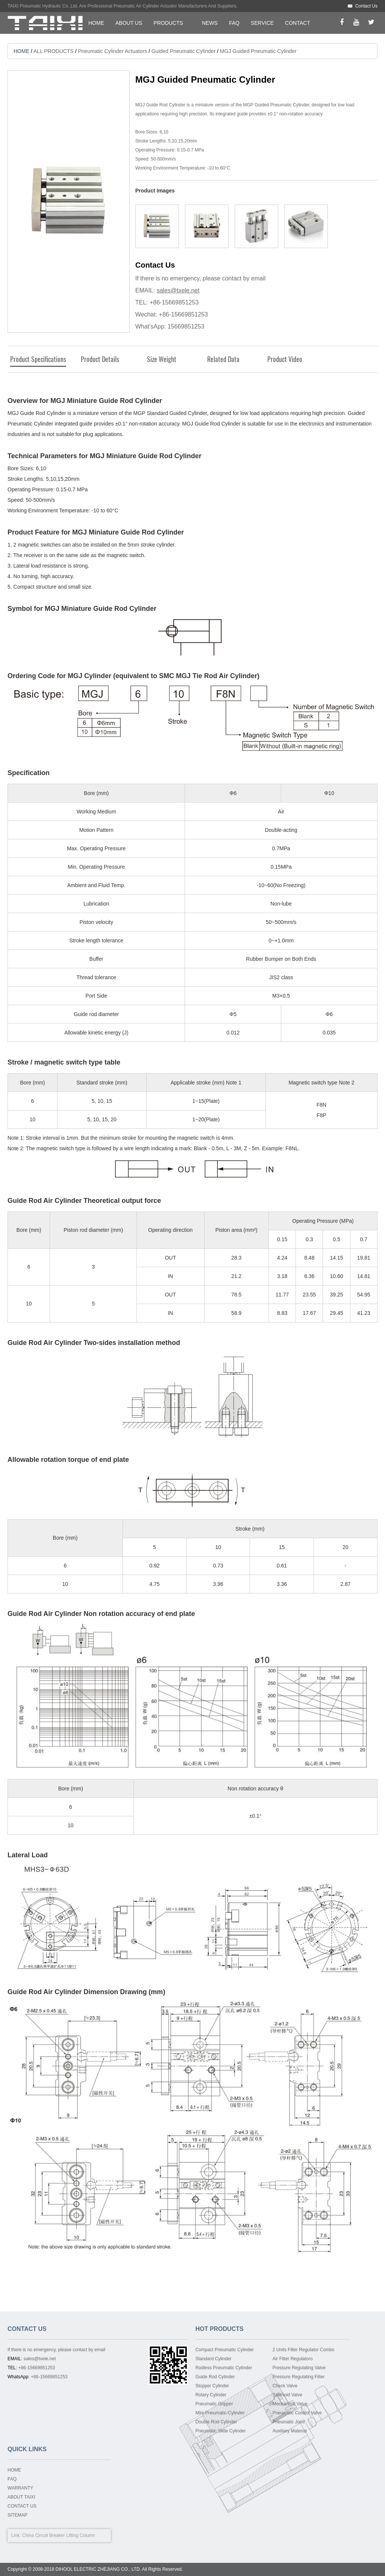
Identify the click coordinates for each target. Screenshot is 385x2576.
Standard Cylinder (214, 2358)
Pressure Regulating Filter (299, 2376)
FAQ (234, 23)
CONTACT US (22, 2506)
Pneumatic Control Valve (297, 2412)
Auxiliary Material (290, 2431)
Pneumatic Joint (289, 2422)
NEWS (210, 23)
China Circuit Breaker (43, 2535)
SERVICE (262, 23)
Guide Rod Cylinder (215, 2376)
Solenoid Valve (287, 2394)
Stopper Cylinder (212, 2385)
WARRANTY (20, 2488)
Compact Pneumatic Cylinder (225, 2349)
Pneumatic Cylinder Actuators (112, 51)
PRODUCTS (168, 23)
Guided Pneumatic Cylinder (183, 51)
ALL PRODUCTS (53, 51)
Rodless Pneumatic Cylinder (224, 2367)
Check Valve (285, 2385)
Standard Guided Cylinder (177, 413)
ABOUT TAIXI (21, 2497)
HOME (96, 23)
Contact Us (366, 6)
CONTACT (297, 23)
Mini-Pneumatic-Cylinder (220, 2412)
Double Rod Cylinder (216, 2422)
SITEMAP (17, 2515)
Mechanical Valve (290, 2403)
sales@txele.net (178, 290)
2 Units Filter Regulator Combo (304, 2349)
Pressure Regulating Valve (299, 2367)
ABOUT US (128, 23)
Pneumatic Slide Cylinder (221, 2431)
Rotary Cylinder (211, 2394)
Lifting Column (80, 2535)
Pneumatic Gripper (214, 2403)
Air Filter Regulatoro (293, 2358)
